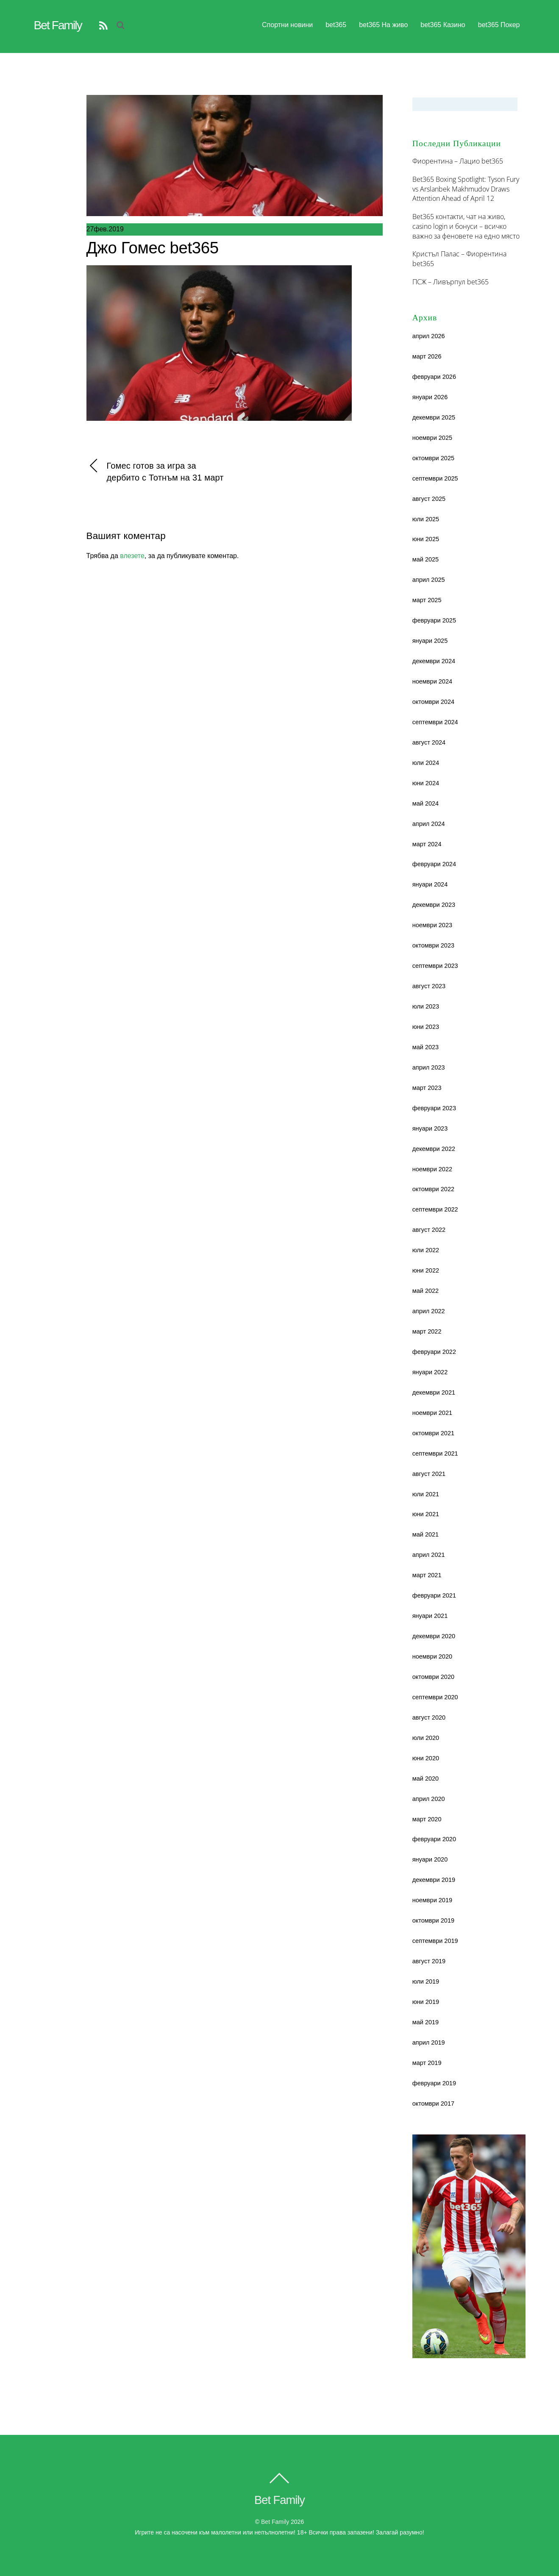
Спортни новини (287, 24)
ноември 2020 (432, 1656)
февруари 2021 (434, 1595)
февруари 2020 (434, 1839)
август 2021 (428, 1473)
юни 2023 (425, 1026)
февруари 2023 (434, 1108)
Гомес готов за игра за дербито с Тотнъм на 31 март (155, 471)
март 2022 (427, 1331)
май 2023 (425, 1047)
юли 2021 (425, 1494)
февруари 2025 (434, 620)
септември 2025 (435, 478)
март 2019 (427, 2062)
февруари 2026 (434, 376)
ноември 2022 (432, 1169)
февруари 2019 (434, 2083)
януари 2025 (430, 640)
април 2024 (428, 823)
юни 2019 (425, 2001)
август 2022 (428, 1229)
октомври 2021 (433, 1433)
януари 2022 (430, 1372)
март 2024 (427, 844)
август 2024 (428, 742)
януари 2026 (430, 397)
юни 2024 (425, 783)
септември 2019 (435, 1940)
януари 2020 (430, 1859)
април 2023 (428, 1067)
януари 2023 (430, 1128)
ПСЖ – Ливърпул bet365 (450, 281)
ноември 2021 (432, 1412)
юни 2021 (425, 1514)
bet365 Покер (499, 24)
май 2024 (425, 803)
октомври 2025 (433, 458)
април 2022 (428, 1311)
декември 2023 (433, 904)
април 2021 (428, 1554)
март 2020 (427, 1819)
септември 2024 (435, 722)
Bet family (275, 2521)
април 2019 (428, 2042)
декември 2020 (433, 1636)
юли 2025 (425, 519)
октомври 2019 (433, 1920)
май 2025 (425, 559)
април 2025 (428, 579)
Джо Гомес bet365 (152, 248)
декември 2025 (433, 417)
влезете (132, 555)
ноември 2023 (432, 925)
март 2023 (427, 1087)
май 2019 (425, 2022)
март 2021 (427, 1575)
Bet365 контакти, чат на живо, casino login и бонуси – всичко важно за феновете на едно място (466, 226)
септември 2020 (435, 1697)
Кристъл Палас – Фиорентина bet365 (459, 258)
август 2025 (428, 498)
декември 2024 (433, 661)
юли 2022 (425, 1250)
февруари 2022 (434, 1351)
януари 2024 (430, 884)
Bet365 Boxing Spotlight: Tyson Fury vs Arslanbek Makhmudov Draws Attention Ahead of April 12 (465, 189)
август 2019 (428, 1961)
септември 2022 (435, 1209)
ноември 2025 (432, 437)
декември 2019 (433, 1879)
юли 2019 (425, 1981)
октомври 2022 (433, 1189)
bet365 (335, 24)
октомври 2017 (433, 2103)
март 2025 (427, 600)
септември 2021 (435, 1453)
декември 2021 (433, 1392)
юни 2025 (425, 539)
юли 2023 (425, 1006)
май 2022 (425, 1290)
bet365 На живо (383, 24)
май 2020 (425, 1778)
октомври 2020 (433, 1676)
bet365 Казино (442, 24)
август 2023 (428, 986)
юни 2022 (425, 1270)
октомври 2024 (433, 701)
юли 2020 (425, 1737)
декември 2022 (433, 1148)
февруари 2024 (434, 864)
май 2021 (425, 1534)
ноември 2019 (432, 1900)
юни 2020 (425, 1758)
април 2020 (428, 1798)
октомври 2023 (433, 945)
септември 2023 (435, 965)
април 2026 (428, 336)
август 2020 (428, 1717)
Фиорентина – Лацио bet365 (457, 161)
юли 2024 (425, 762)
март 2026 (427, 356)
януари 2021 (430, 1615)
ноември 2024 (432, 681)
